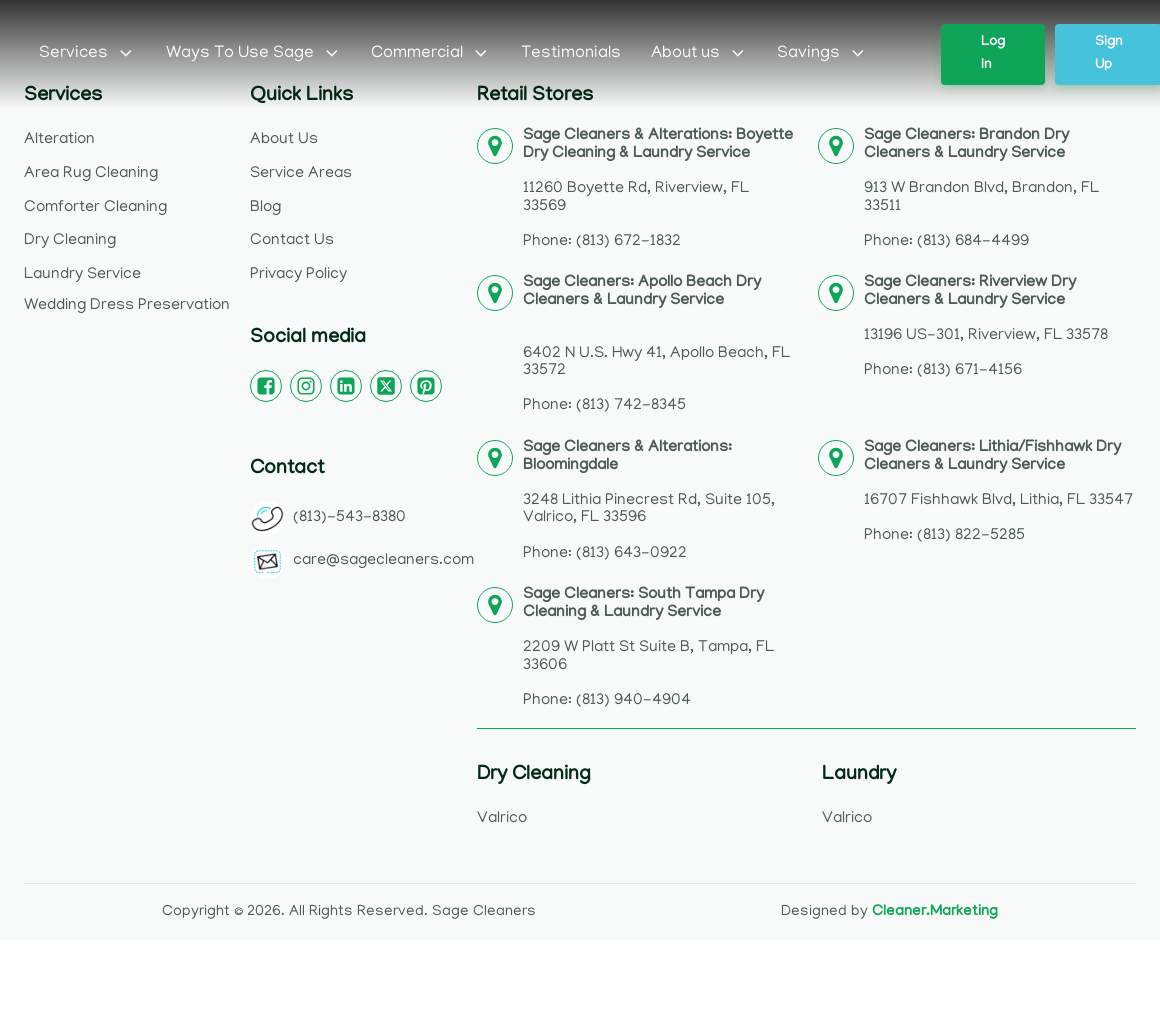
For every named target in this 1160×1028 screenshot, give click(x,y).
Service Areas (301, 174)
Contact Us (292, 241)
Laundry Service (82, 275)
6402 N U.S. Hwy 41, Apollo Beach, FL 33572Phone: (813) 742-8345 (656, 345)
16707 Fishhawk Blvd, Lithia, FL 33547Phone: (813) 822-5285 (998, 492)
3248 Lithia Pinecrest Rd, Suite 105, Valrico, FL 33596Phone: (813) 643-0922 (649, 501)
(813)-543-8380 (349, 518)
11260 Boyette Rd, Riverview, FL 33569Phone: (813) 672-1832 (658, 189)
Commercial (431, 54)
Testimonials (571, 54)
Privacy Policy (298, 275)
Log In (993, 54)
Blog (265, 208)
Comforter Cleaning (95, 208)
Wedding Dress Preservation (127, 306)
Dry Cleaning (70, 241)
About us (699, 54)
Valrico (502, 819)
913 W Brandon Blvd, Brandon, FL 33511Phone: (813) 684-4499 (981, 189)
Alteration (59, 140)
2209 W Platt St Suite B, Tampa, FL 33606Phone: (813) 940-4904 (648, 648)
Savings (822, 54)
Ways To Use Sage (254, 54)
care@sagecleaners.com (383, 561)
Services (87, 54)
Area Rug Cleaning (91, 174)
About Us (284, 140)
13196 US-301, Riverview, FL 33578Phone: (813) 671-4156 (986, 327)
